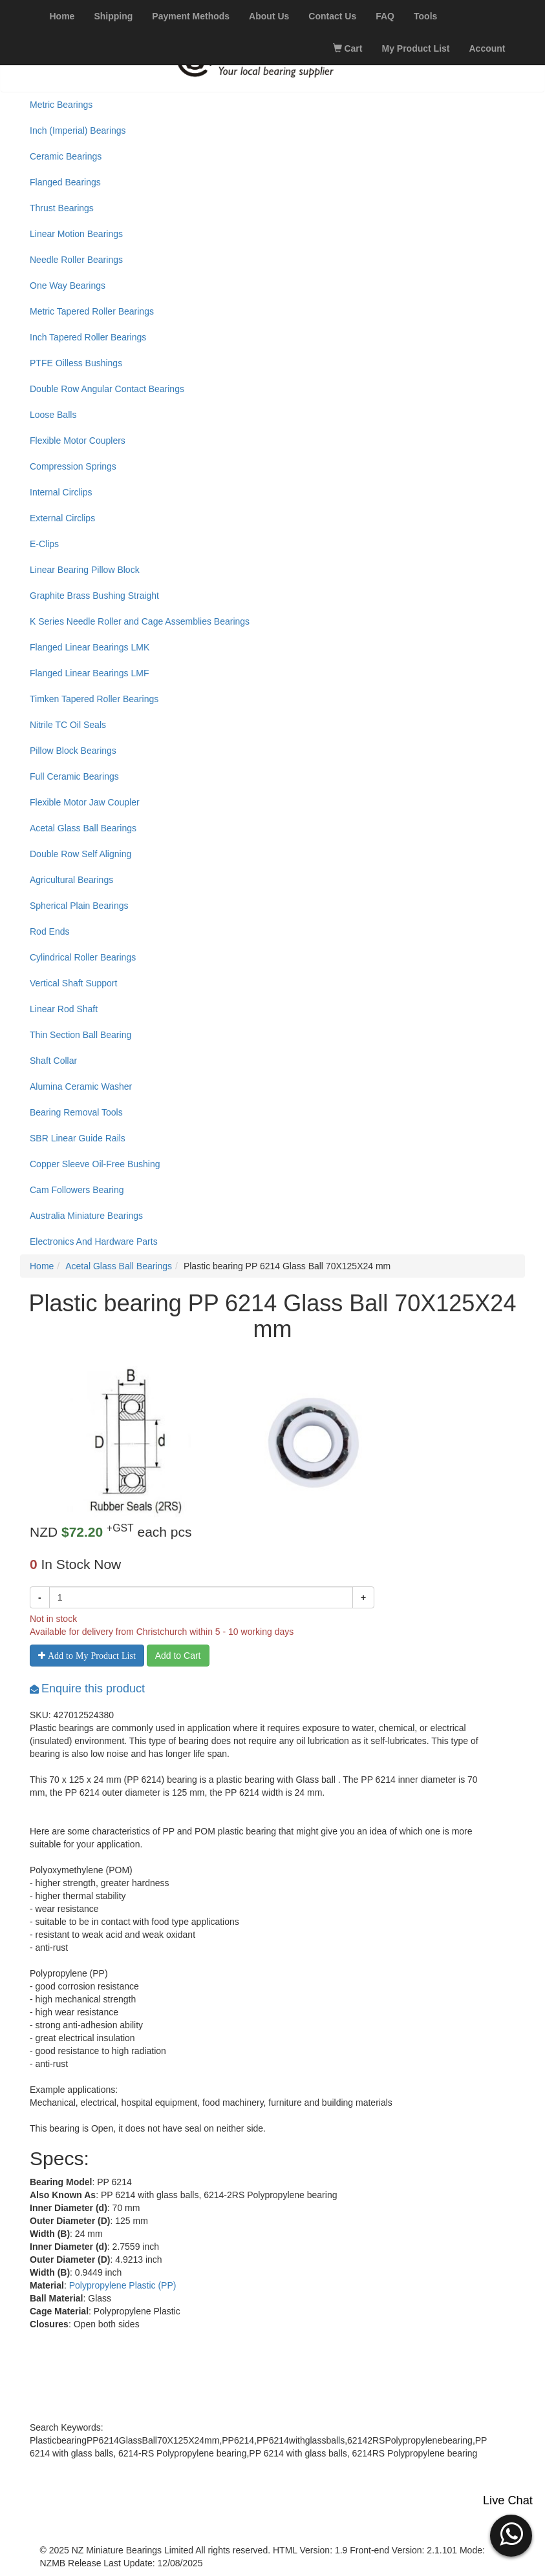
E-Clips (44, 544)
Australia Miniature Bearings (86, 1215)
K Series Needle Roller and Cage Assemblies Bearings (140, 621)
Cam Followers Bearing (77, 1190)
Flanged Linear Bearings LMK (89, 647)
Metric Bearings (61, 104)
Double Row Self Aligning (80, 854)
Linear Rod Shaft (64, 1009)
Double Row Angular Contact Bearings (107, 389)
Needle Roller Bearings (76, 259)
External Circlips (62, 518)
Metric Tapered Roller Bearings (92, 311)
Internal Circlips (61, 492)
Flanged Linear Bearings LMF (89, 673)
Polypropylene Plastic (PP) (122, 2285)
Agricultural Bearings (71, 880)
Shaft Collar (53, 1060)
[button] (511, 2534)
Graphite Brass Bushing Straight (94, 595)
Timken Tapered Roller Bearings (94, 699)
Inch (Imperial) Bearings (78, 130)
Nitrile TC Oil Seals (68, 725)
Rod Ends (49, 931)
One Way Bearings (67, 285)
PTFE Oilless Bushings (76, 363)
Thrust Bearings (62, 208)
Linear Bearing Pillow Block (85, 570)
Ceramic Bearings (66, 156)
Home (42, 1266)
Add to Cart (178, 1655)
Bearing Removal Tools (76, 1112)
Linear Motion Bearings (76, 234)
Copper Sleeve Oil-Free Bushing (95, 1164)
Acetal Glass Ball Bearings (83, 828)
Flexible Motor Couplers (77, 440)
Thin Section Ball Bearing (80, 1035)
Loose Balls (53, 415)
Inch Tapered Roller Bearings (88, 337)
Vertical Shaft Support (73, 983)
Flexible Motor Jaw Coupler (85, 802)
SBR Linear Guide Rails (77, 1138)
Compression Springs (73, 466)
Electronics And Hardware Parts (94, 1241)
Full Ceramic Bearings (74, 776)
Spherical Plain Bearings (79, 905)
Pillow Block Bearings (73, 750)
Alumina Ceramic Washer (81, 1086)
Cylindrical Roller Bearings (83, 957)
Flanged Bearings (65, 182)
